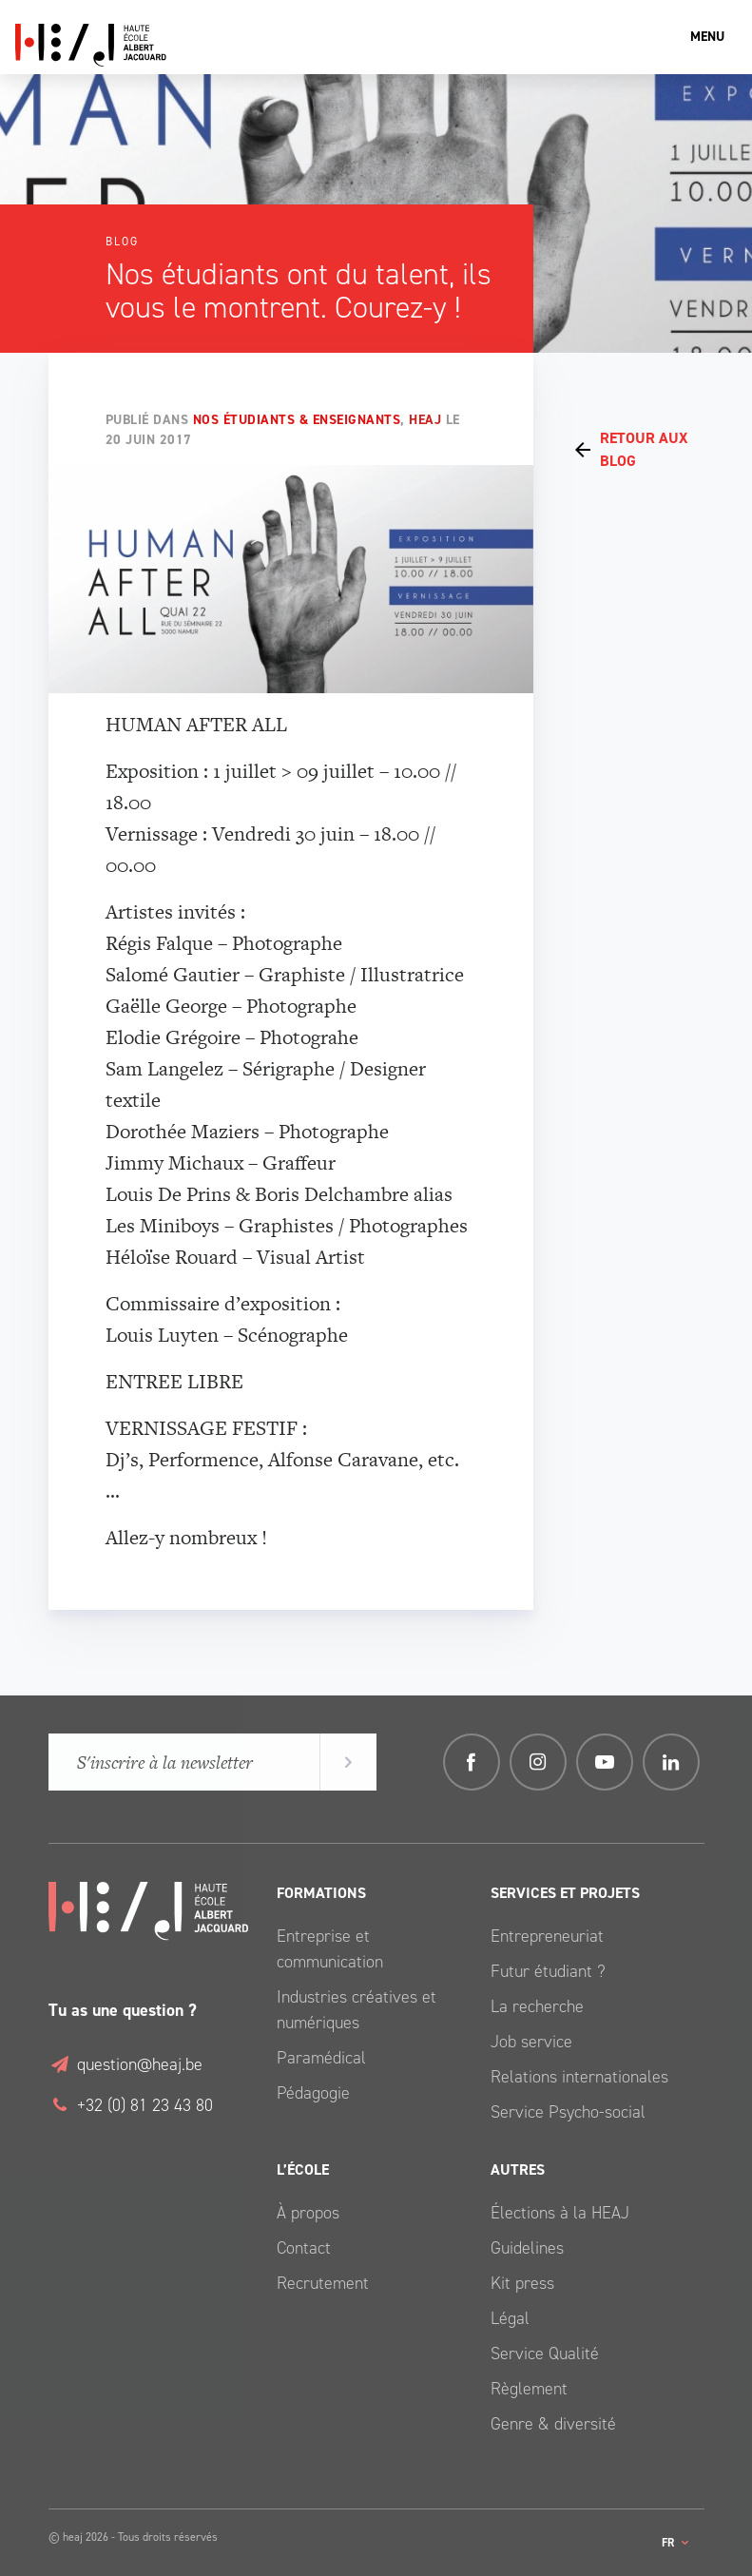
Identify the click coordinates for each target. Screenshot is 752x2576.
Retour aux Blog (643, 449)
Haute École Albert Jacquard (181, 45)
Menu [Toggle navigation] (707, 37)
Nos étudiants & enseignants (297, 420)
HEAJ (425, 420)
